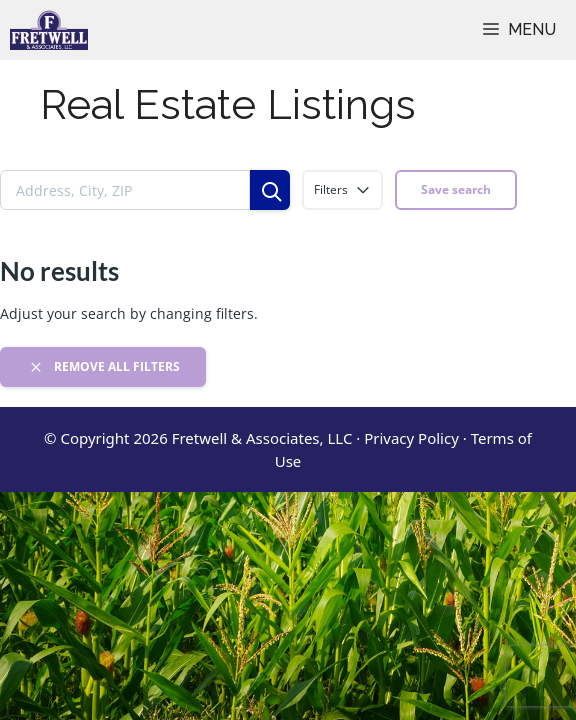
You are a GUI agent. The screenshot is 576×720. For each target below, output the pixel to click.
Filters (342, 190)
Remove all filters (103, 367)
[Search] (270, 190)
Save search (456, 189)
